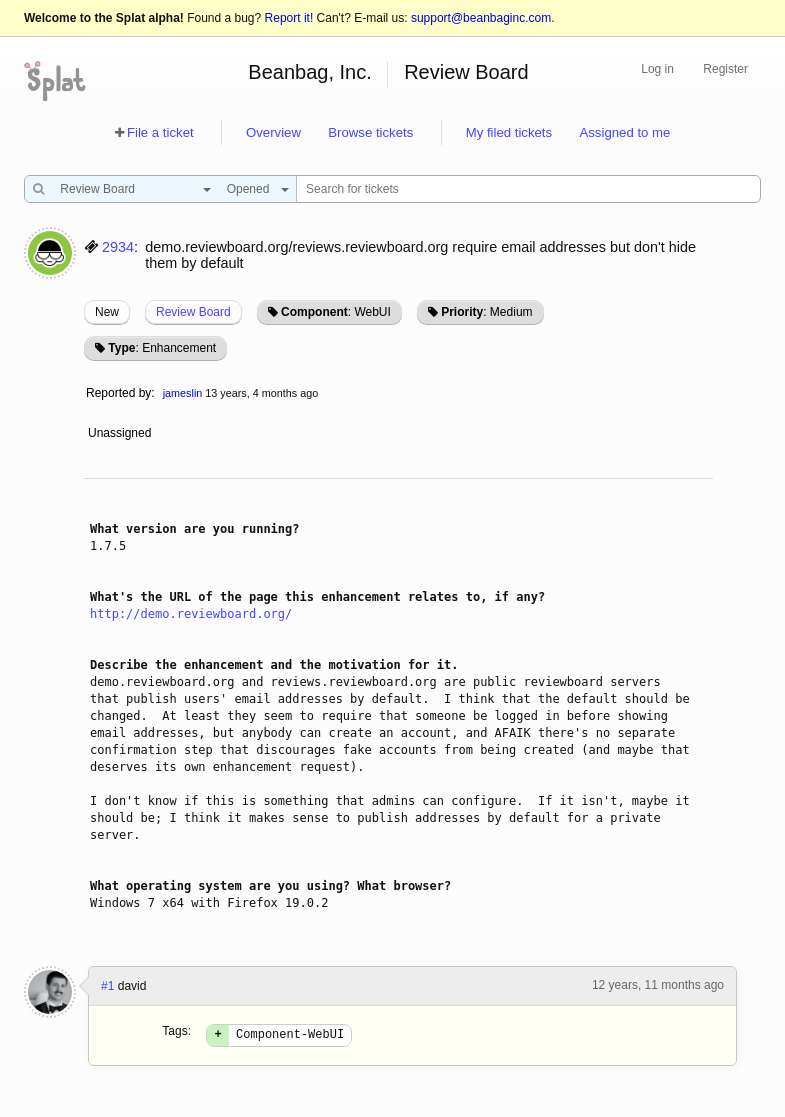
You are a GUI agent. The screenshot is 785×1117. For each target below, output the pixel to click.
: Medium (486, 312)
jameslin (183, 393)
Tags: (176, 1031)
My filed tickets (509, 132)
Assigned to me (624, 132)
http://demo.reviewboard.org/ (191, 614)
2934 (118, 247)
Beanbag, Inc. (309, 72)
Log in (657, 69)
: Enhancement (162, 348)
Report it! (289, 18)
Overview (273, 132)
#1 (107, 986)
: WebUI (336, 312)
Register (725, 69)
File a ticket (160, 132)
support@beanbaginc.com (481, 18)
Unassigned (121, 433)
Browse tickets (370, 132)
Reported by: (120, 393)
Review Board (466, 72)
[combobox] (130, 189)
